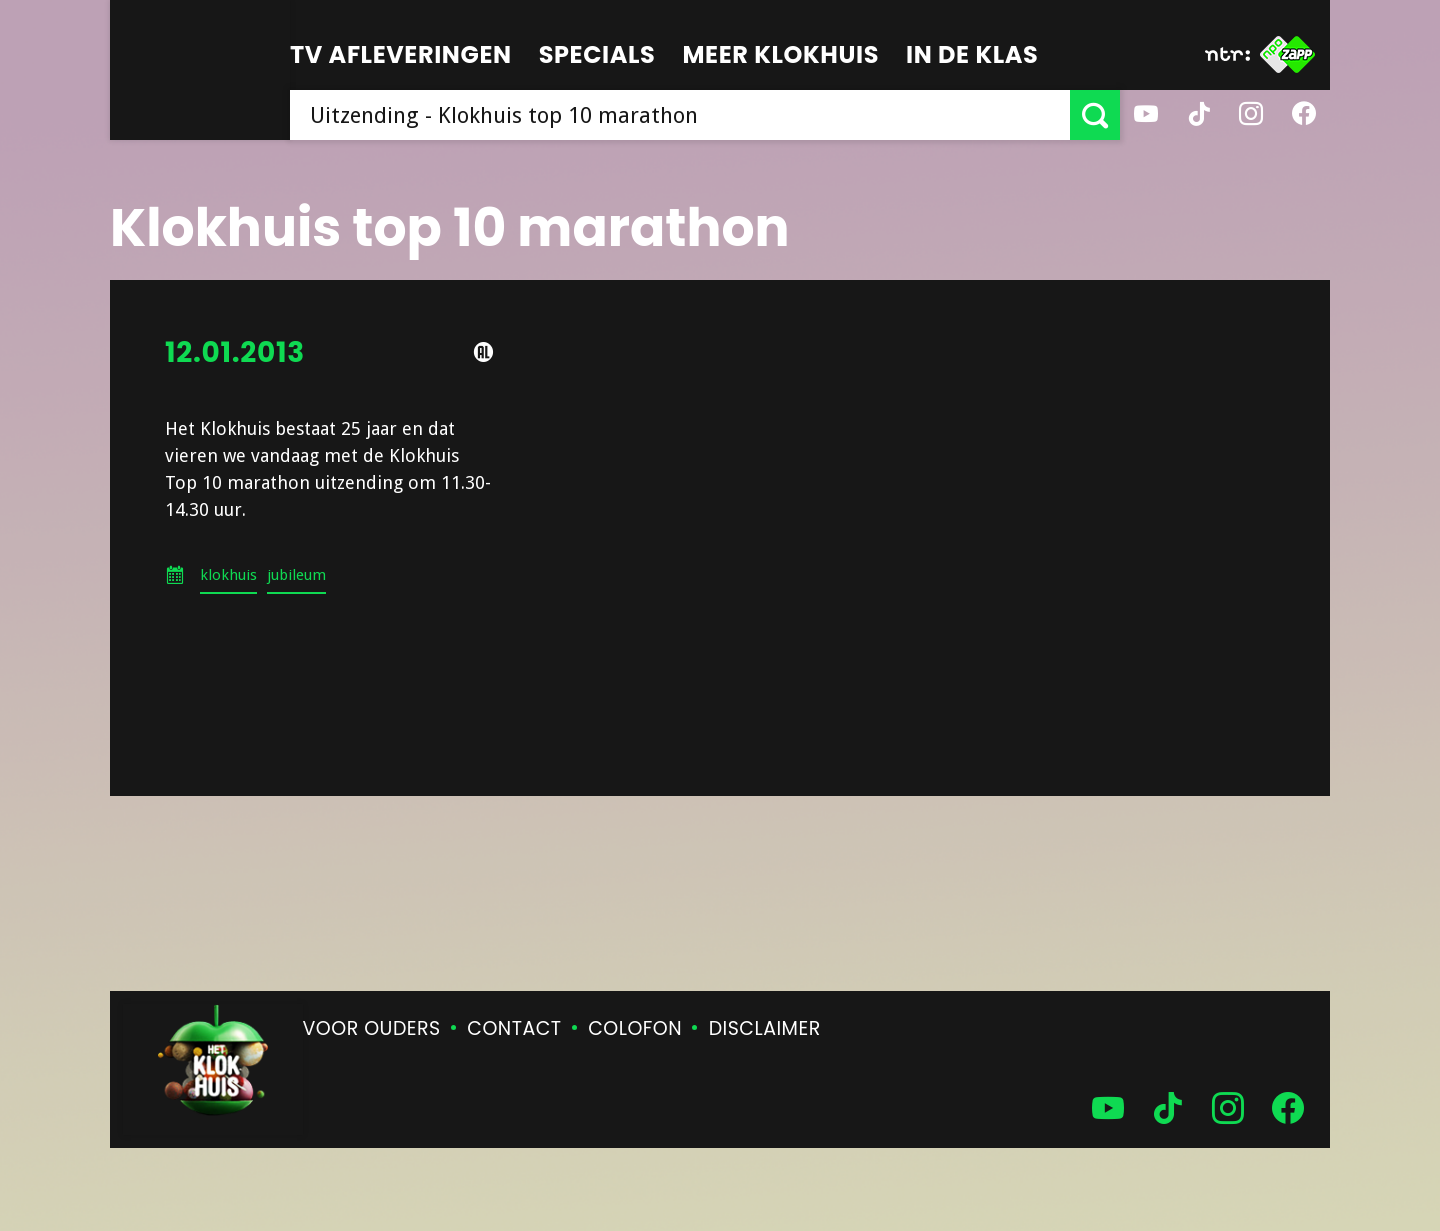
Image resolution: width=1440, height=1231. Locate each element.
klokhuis (228, 575)
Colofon (635, 1028)
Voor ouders (372, 1028)
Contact (514, 1028)
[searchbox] (680, 115)
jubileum (296, 575)
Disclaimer (765, 1028)
